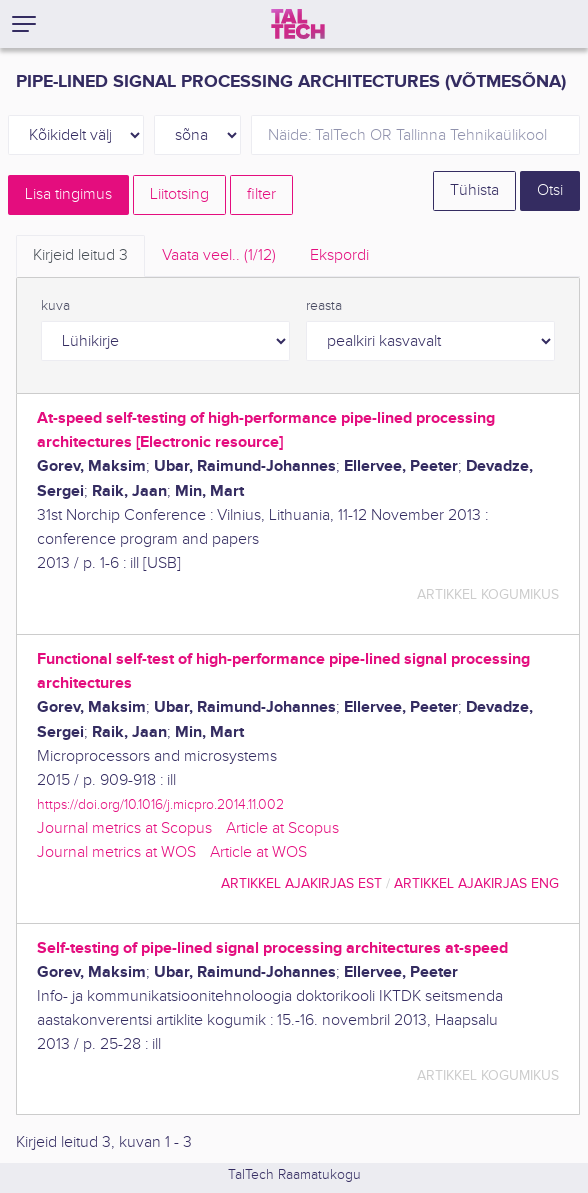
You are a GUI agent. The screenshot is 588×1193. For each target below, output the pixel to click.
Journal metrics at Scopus (124, 828)
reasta (324, 306)
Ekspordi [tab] (339, 255)
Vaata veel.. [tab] (219, 255)
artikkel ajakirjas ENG (476, 883)
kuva (55, 306)
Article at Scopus (282, 828)
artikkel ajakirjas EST (301, 883)
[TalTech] (298, 24)
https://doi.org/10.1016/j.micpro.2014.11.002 (160, 804)
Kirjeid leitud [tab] (80, 255)
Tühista (474, 190)
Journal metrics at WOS (116, 852)
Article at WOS (258, 852)
